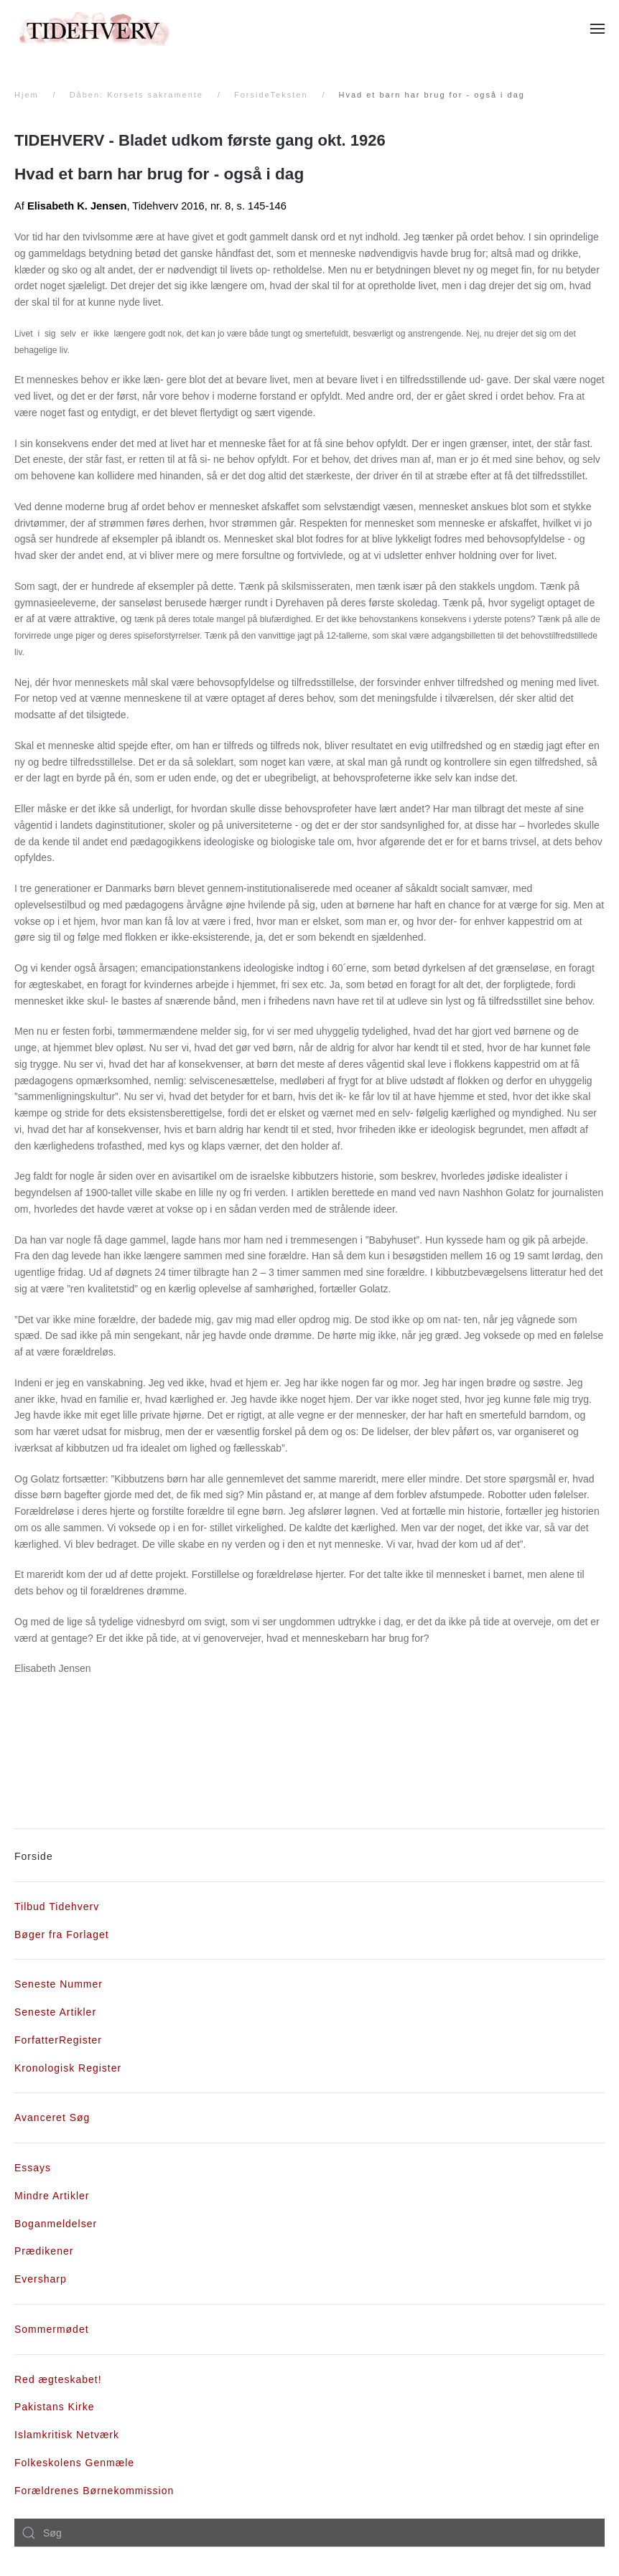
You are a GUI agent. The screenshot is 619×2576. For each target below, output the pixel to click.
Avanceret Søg (52, 2117)
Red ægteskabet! (58, 2379)
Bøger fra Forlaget (61, 1934)
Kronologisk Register (67, 2068)
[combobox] (309, 2533)
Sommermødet (51, 2329)
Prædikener (43, 2251)
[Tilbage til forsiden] (93, 28)
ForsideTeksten (271, 94)
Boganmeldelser (55, 2223)
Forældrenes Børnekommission (94, 2490)
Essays (32, 2167)
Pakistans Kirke (54, 2406)
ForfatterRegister (58, 2040)
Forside (33, 1856)
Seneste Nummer (58, 1984)
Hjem (26, 94)
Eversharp (40, 2279)
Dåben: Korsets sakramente (136, 94)
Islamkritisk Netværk (66, 2434)
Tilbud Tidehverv (56, 1906)
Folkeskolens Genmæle (74, 2462)
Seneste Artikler (55, 2012)
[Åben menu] (597, 28)
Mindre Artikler (51, 2195)
